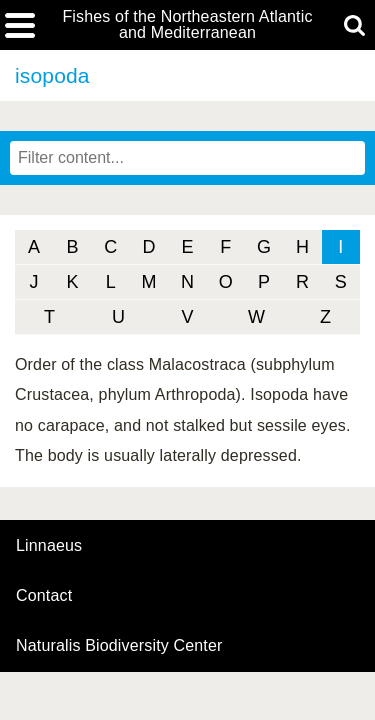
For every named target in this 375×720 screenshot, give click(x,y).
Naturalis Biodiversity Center (119, 646)
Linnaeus (49, 546)
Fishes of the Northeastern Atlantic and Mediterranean (187, 25)
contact (44, 595)
